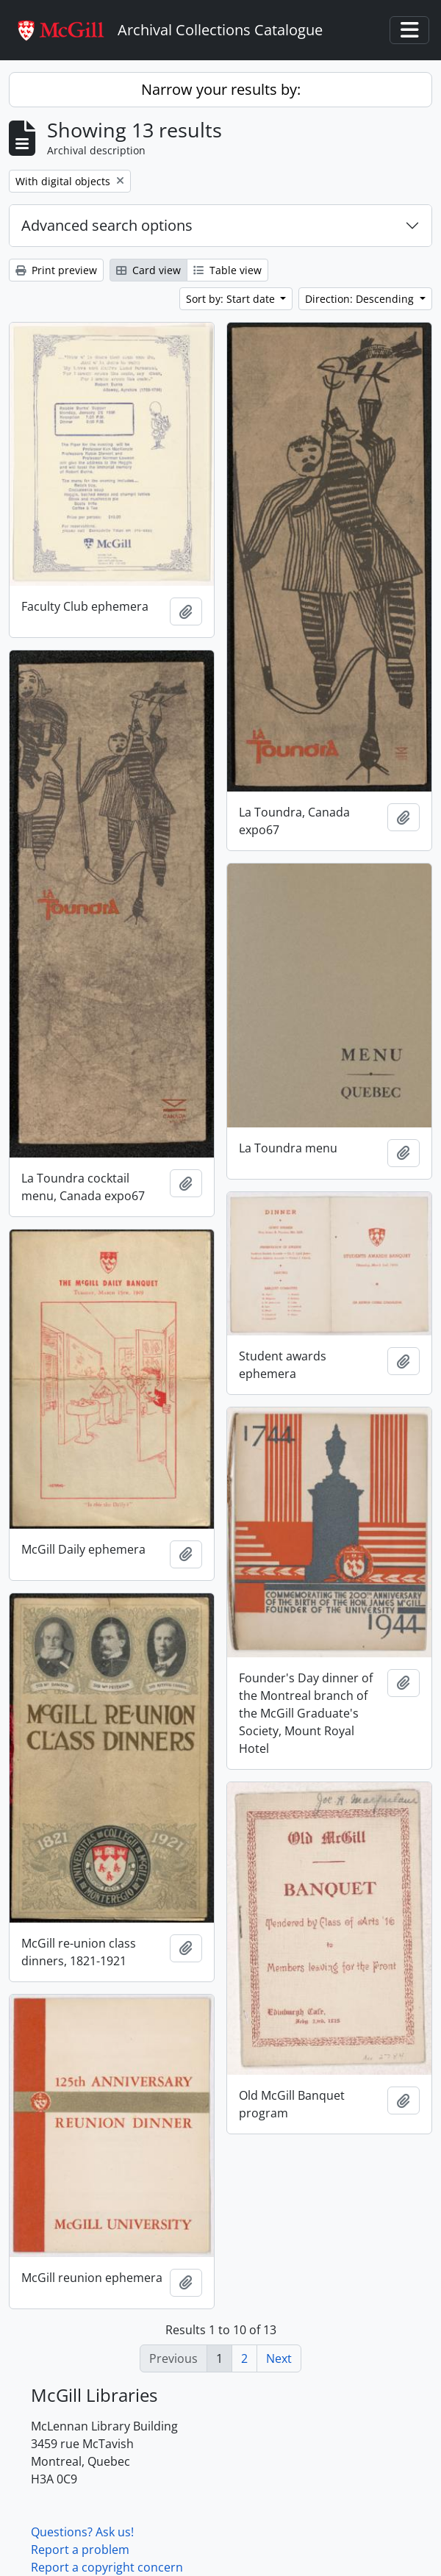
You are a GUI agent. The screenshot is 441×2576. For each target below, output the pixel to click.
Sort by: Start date (232, 299)
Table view (227, 270)
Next (279, 2358)
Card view (148, 270)
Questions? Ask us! (82, 2532)
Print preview (56, 270)
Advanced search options (107, 225)
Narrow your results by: (221, 89)
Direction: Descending (361, 299)
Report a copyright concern (107, 2567)
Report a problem (80, 2549)
